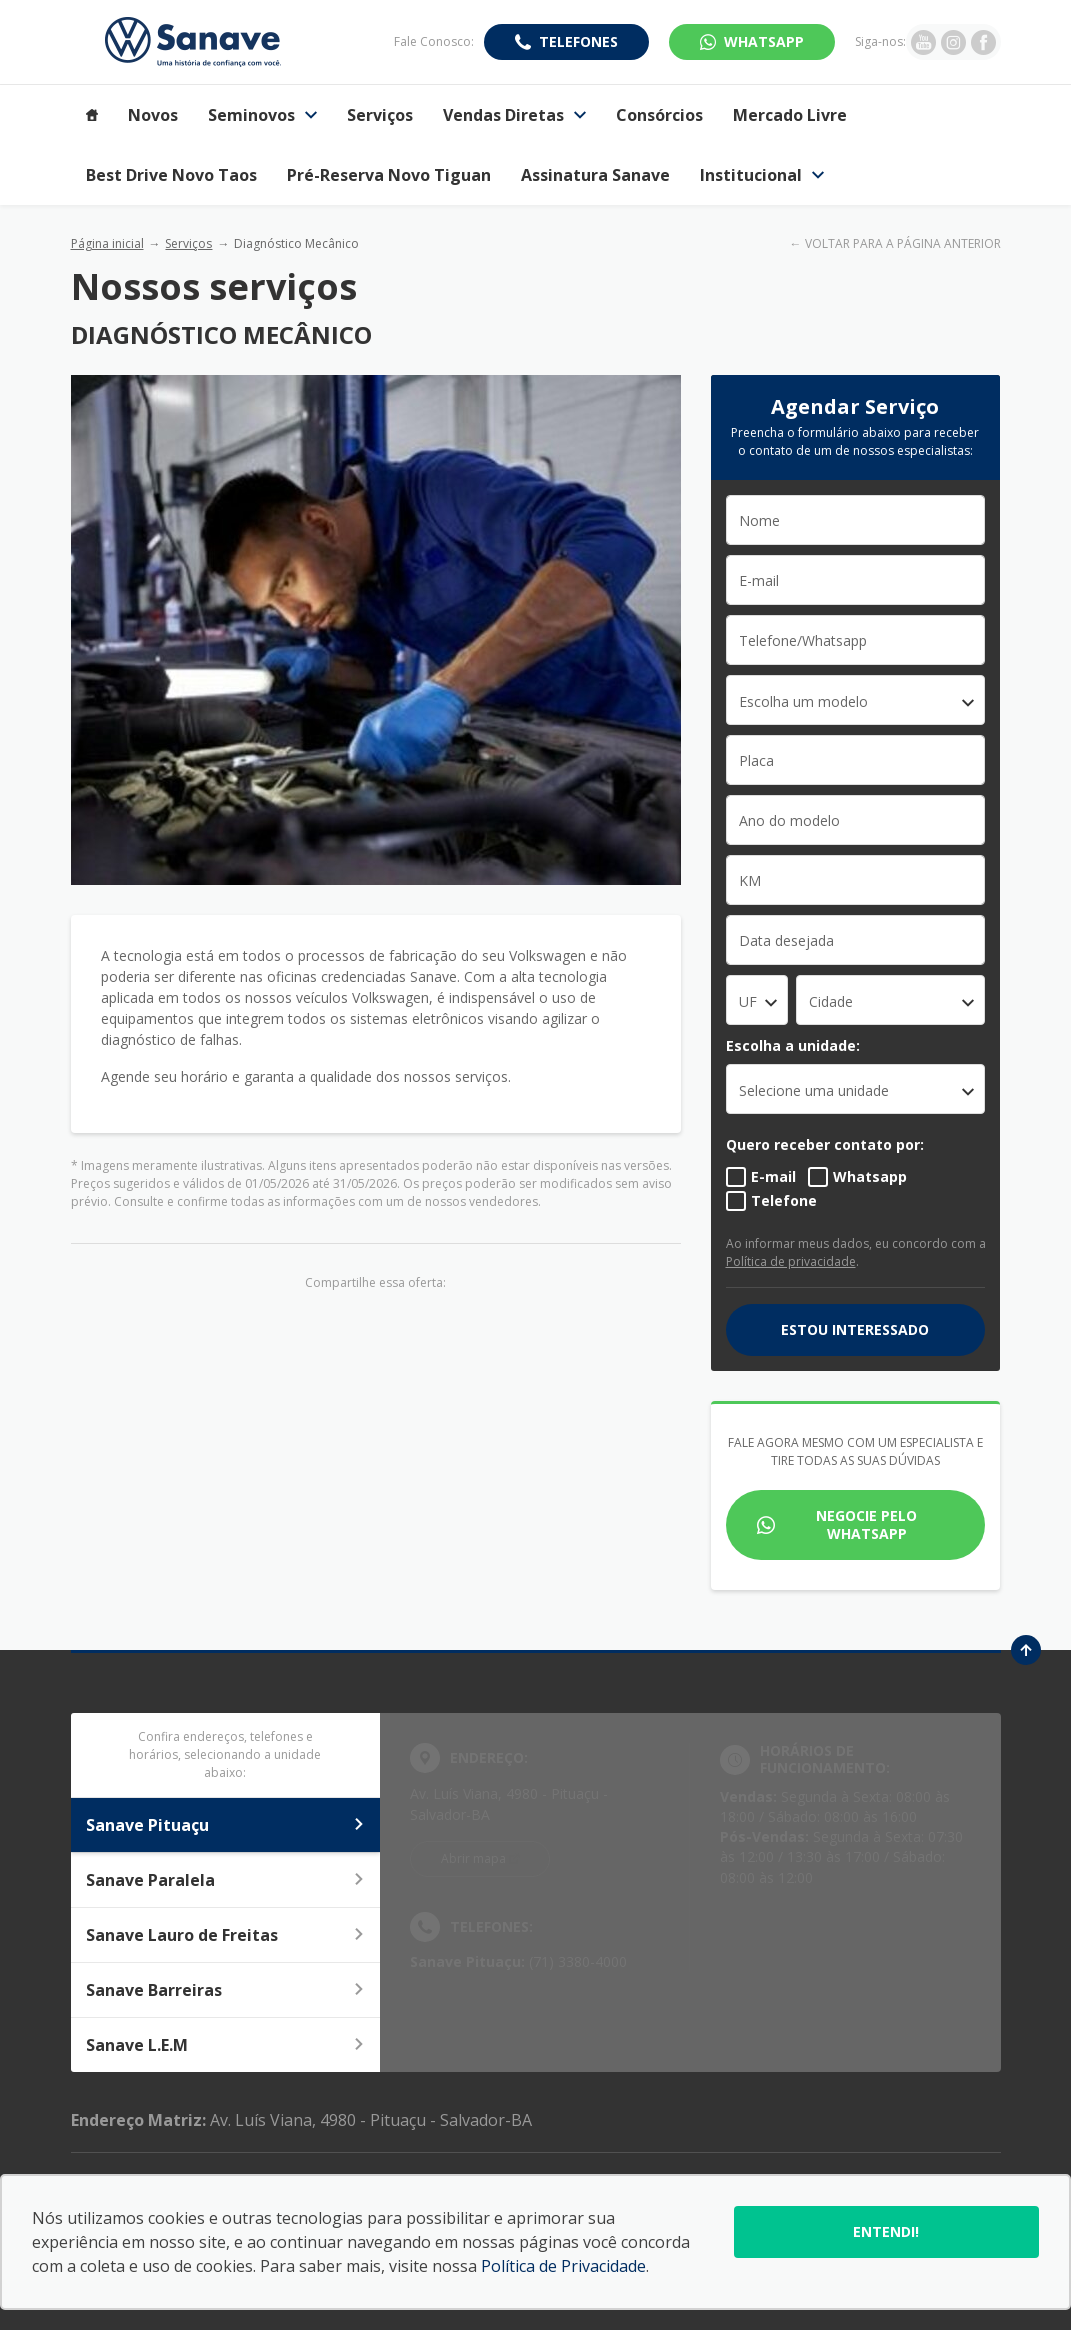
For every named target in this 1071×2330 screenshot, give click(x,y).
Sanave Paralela (226, 1880)
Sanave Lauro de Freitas (226, 1935)
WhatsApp (764, 41)
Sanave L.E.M (226, 2045)
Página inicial (107, 243)
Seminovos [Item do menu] (262, 115)
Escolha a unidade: (793, 1045)
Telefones (578, 41)
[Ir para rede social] (923, 42)
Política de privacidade (791, 1261)
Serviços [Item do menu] (380, 115)
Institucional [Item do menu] (762, 175)
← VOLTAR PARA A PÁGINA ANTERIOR (895, 243)
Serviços (188, 243)
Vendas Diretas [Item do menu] (514, 115)
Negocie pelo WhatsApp (866, 1524)
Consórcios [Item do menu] (659, 115)
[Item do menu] (92, 115)
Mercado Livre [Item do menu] (790, 115)
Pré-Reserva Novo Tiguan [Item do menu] (389, 175)
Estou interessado (855, 1329)
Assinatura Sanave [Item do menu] (595, 175)
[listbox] (856, 1089)
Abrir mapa (473, 1858)
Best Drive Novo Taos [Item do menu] (171, 175)
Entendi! (886, 2231)
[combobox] (856, 700)
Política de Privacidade (563, 2266)
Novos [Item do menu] (153, 115)
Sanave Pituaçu (226, 1825)
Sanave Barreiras (226, 1990)
